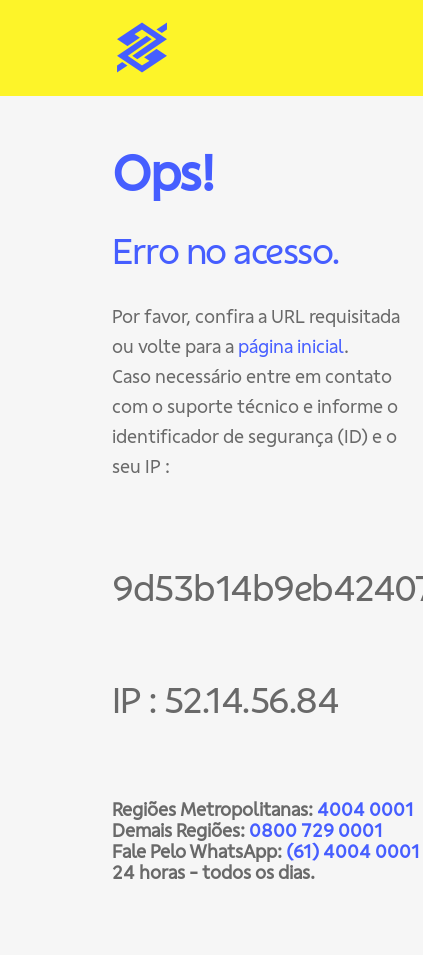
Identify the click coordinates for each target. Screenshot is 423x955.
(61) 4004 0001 (353, 851)
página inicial (291, 346)
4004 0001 (365, 809)
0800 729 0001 (316, 830)
